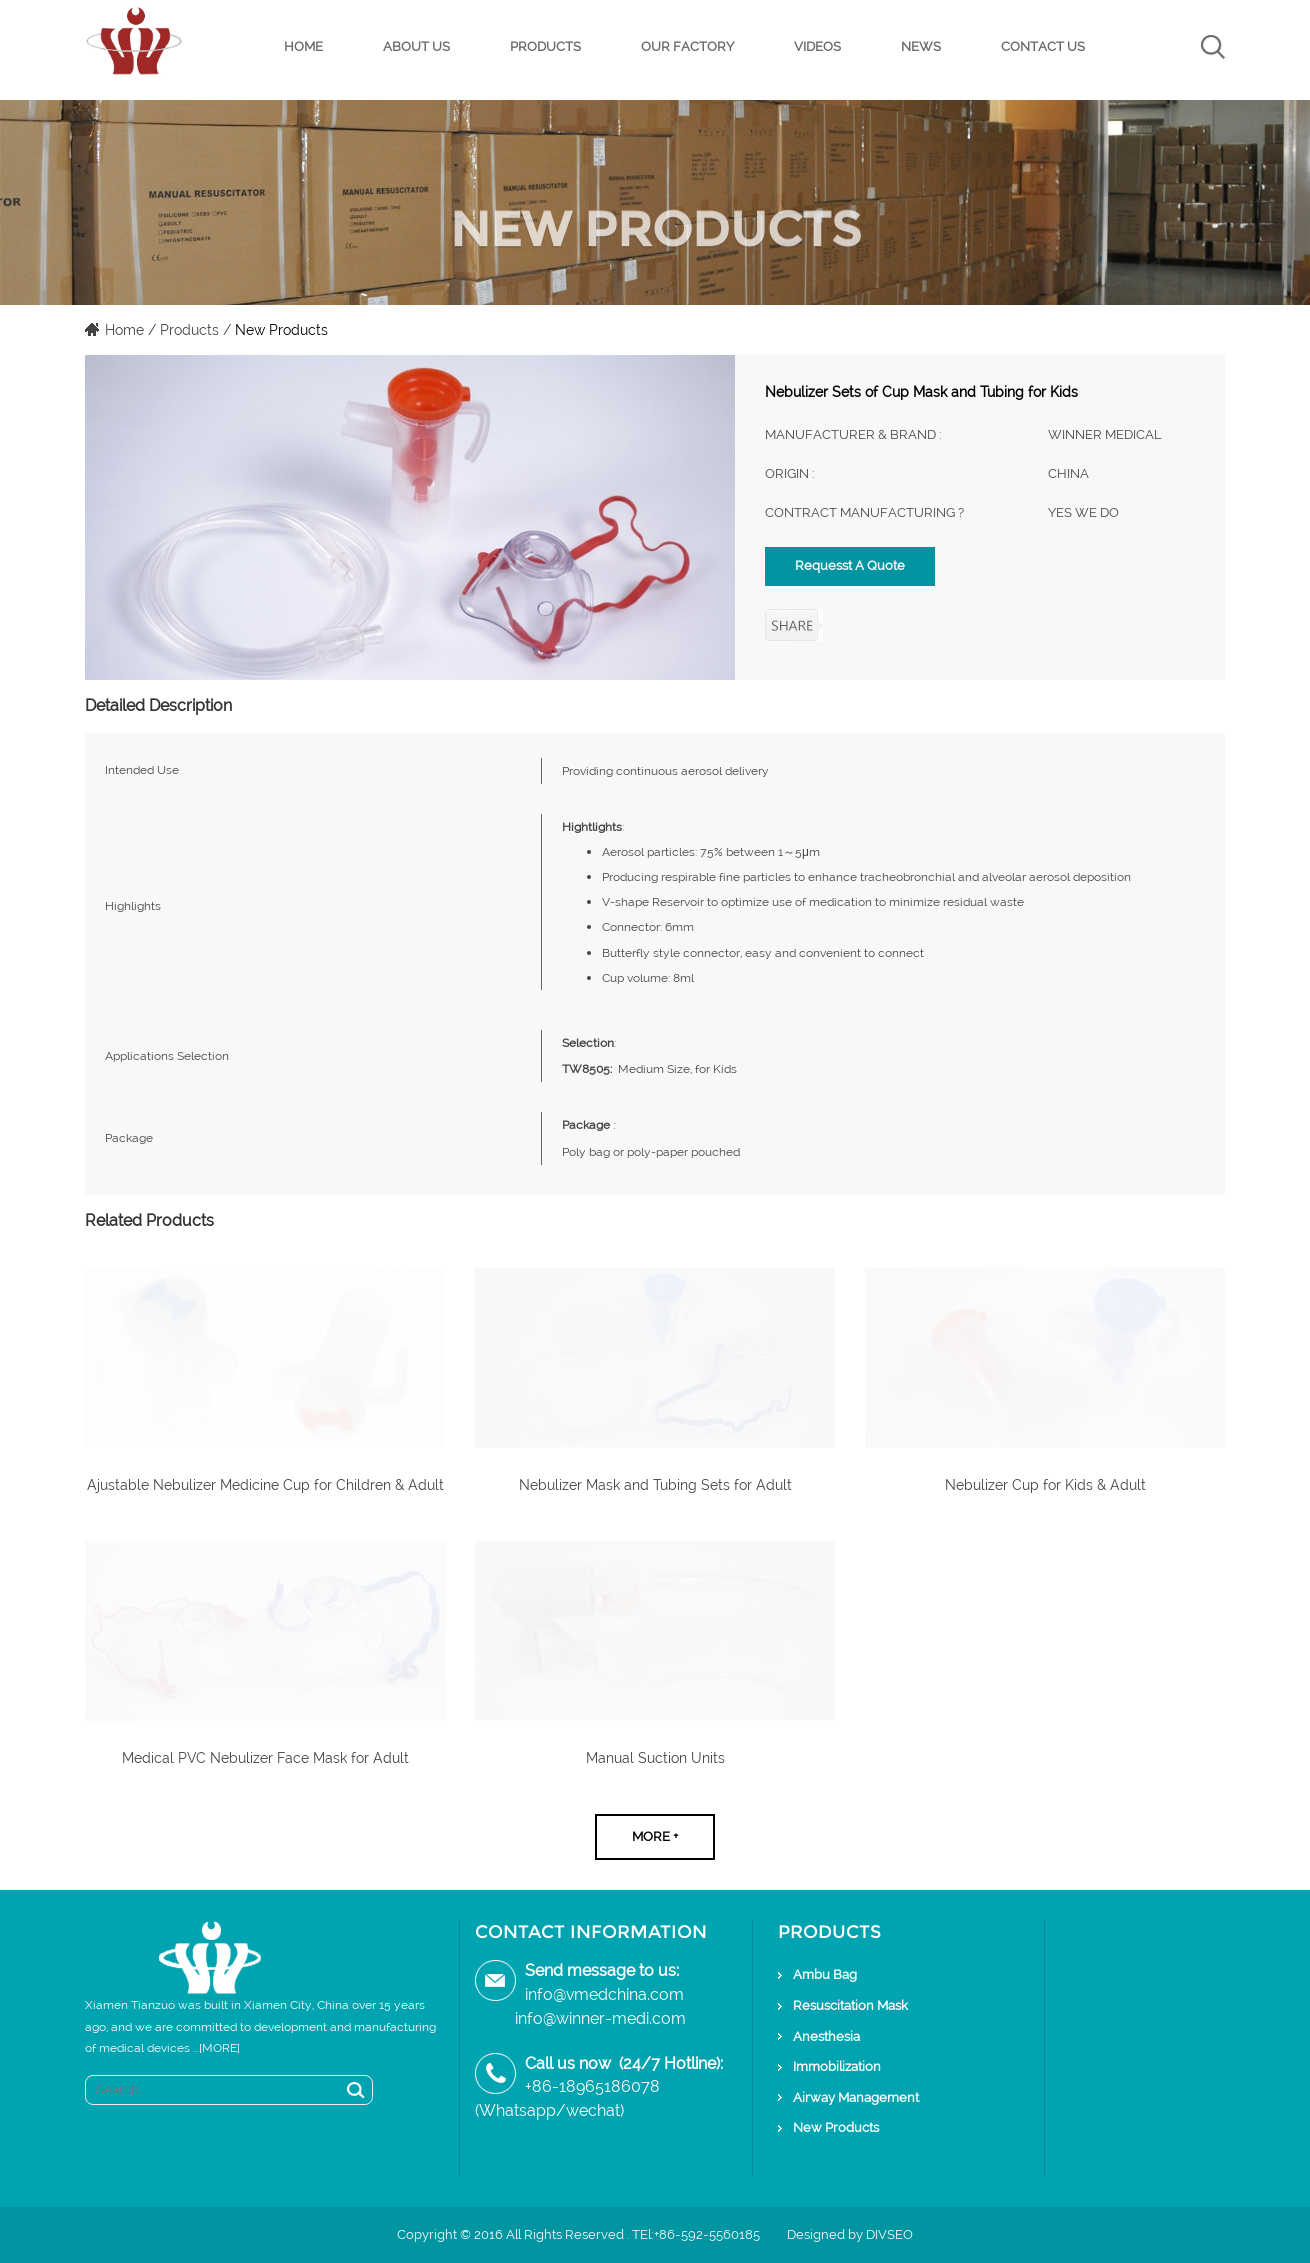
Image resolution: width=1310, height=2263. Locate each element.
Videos (817, 46)
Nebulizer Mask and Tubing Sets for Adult (655, 1485)
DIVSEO (889, 2234)
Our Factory (687, 46)
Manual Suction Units (655, 1758)
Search (356, 2090)
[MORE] (219, 2048)
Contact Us (1043, 46)
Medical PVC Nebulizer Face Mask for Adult (265, 1758)
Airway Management (856, 2097)
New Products (281, 330)
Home (303, 46)
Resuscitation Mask (850, 2005)
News (921, 46)
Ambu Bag (825, 1974)
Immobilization (837, 2066)
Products (545, 46)
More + (655, 1836)
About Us (416, 46)
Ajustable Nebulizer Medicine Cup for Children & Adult (265, 1485)
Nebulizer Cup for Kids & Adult (1045, 1485)
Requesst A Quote (850, 565)
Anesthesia (826, 2036)
